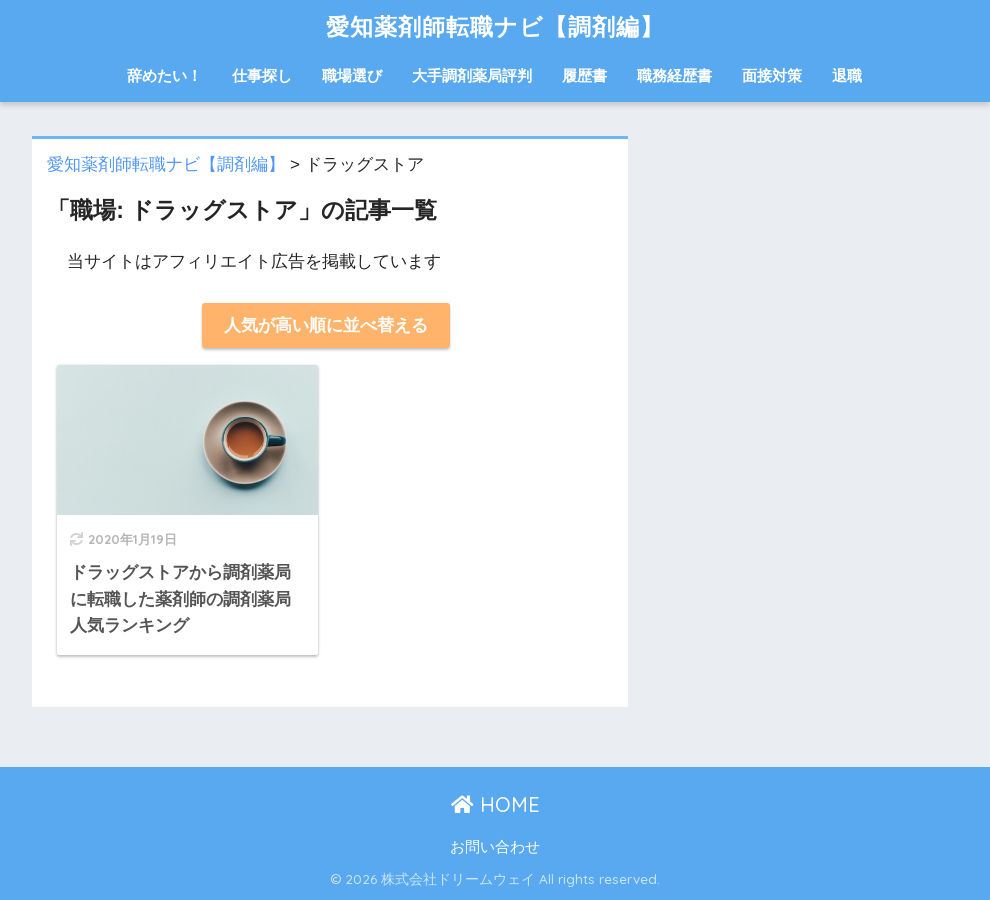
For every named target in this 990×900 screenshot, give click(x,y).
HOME (495, 804)
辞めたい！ (164, 75)
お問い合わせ (495, 847)
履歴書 (584, 75)
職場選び (352, 75)
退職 (847, 75)
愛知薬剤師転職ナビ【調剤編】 (495, 26)
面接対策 (772, 75)
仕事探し (262, 75)
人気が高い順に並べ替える (326, 325)
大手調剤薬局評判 (472, 75)
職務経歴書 (674, 75)
